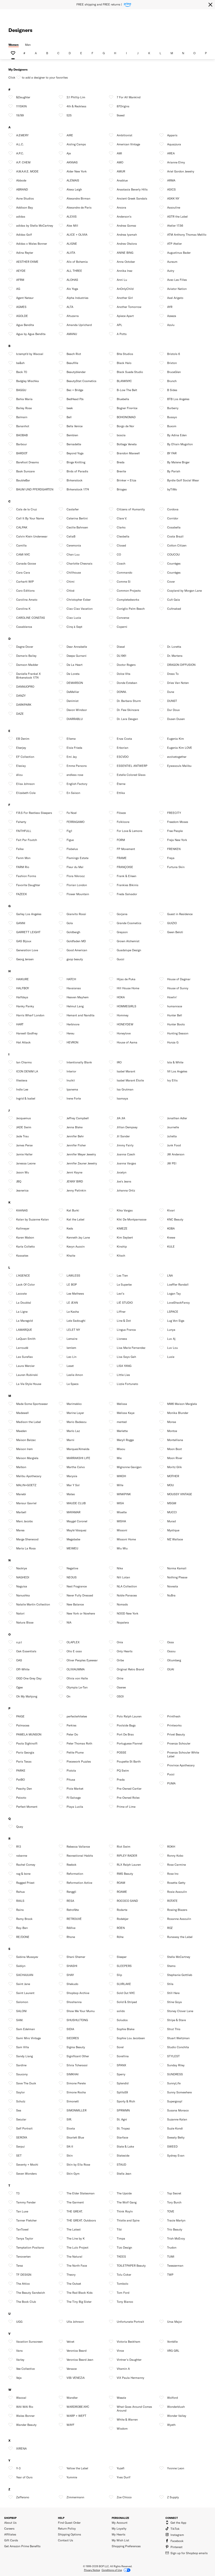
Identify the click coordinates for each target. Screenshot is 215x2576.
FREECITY (174, 812)
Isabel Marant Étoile (130, 1080)
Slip (119, 1975)
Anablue (122, 180)
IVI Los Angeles (177, 1071)
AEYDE (21, 270)
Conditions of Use (112, 2569)
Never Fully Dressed (80, 1595)
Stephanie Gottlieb (179, 1975)
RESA (70, 1900)
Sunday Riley (176, 2065)
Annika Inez (124, 270)
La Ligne (22, 1311)
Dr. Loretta (174, 646)
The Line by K (76, 2238)
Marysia (72, 1476)
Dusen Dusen (176, 719)
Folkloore (123, 822)
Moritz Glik (174, 1467)
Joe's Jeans (124, 1181)
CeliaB (71, 536)
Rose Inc (172, 1873)
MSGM (171, 1503)
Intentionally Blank (79, 1062)
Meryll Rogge (125, 1440)
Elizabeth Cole (25, 793)
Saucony (22, 2074)
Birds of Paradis (77, 471)
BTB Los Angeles (178, 399)
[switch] (10, 97)
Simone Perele (76, 2083)
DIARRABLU (75, 719)
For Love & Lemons (129, 831)
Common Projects (129, 590)
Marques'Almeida (78, 1449)
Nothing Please (177, 1577)
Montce (172, 1431)
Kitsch (121, 1255)
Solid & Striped (127, 2002)
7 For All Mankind (128, 97)
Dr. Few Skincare (128, 710)
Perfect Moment (26, 1806)
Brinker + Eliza (126, 480)
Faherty (21, 822)
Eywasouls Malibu (179, 765)
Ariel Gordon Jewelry (180, 171)
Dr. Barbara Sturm (129, 701)
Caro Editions (25, 590)
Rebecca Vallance (78, 1846)
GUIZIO (172, 923)
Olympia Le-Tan (77, 1687)
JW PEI (171, 1163)
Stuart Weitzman (178, 2038)
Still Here (173, 1993)
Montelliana (175, 1440)
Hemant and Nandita (80, 1015)
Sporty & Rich (126, 2101)
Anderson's (124, 216)
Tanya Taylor (24, 2238)
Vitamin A (123, 2368)
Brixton (172, 363)
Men (28, 45)
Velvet (70, 2341)
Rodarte (122, 1909)
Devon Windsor (77, 710)
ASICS (171, 189)
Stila (170, 1984)
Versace (72, 2368)
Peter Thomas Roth (79, 1743)
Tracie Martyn (176, 2220)
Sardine (21, 2065)
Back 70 (21, 372)
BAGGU (21, 390)
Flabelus (72, 849)
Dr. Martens (174, 655)
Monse (171, 1422)
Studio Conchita (178, 2047)
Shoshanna (74, 2002)
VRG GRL (173, 2350)
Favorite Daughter (28, 885)
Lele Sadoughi (76, 1320)
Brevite (121, 471)
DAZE (20, 713)
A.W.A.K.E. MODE (27, 171)
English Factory (77, 784)
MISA (120, 1503)
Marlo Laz (73, 1431)
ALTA (70, 307)
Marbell (21, 1512)
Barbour (21, 444)
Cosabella (174, 527)
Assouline (173, 207)
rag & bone (23, 1873)
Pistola (71, 1770)
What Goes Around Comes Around (134, 2408)
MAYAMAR (73, 1512)
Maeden (21, 1431)
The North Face (77, 2265)
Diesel (121, 646)
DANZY (21, 695)
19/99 (20, 115)
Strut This (173, 2029)
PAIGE (20, 1716)
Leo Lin (71, 1356)
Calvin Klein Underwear (31, 536)
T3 (18, 2193)
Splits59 (122, 2092)
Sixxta (71, 2128)
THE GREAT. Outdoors (81, 2220)
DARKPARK (23, 704)
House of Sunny (177, 988)
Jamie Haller (24, 1154)
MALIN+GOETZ (26, 1485)
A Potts (122, 334)
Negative (72, 1568)
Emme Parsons (77, 765)
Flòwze (121, 812)
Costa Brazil (175, 536)
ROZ (170, 1928)
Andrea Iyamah (127, 234)
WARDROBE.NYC (78, 2406)
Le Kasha (73, 1311)
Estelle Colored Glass (131, 774)
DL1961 (121, 655)
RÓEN (121, 1928)
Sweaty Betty (176, 2137)
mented (122, 1422)
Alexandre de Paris (79, 207)
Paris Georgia (25, 1752)
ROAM (121, 1882)
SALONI (21, 2011)
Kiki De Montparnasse (131, 1219)
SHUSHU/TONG (77, 2020)
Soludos (122, 2020)
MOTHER (173, 1476)
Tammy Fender (26, 2202)
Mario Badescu (77, 1422)
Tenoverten (23, 2256)
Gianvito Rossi (76, 914)
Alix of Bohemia (77, 261)
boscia (121, 435)
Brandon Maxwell (128, 453)
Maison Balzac (26, 1440)
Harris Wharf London (30, 1015)
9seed (121, 115)
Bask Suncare (25, 471)
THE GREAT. (75, 2211)
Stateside (123, 2155)
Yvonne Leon (175, 2468)
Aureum (172, 261)
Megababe (73, 1539)
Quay (19, 1826)
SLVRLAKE (124, 1984)
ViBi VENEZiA (76, 2377)
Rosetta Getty (176, 1882)
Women (13, 45)
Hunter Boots (176, 1024)
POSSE (121, 1752)
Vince (120, 2350)
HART (20, 1024)
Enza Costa (124, 738)
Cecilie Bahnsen (77, 527)
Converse (123, 617)
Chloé (70, 590)
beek (70, 408)
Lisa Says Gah (126, 1356)
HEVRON (72, 1042)
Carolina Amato (26, 599)
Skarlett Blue (75, 2137)
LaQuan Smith (25, 1338)
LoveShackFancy (178, 1302)
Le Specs (73, 1384)
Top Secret (174, 2193)
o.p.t (19, 1642)
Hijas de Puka (126, 979)
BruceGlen (174, 372)
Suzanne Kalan (177, 2119)
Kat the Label (75, 1219)
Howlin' (172, 997)
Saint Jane (23, 1984)
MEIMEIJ (72, 1548)
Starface (122, 2137)
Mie (119, 1458)
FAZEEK (21, 894)
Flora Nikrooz (76, 876)
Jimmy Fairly (125, 1145)
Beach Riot (74, 354)
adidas (20, 216)
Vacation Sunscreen (29, 2341)
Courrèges (174, 563)
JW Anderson (175, 1154)
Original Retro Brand (130, 1669)
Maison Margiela (27, 1458)
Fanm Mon (23, 858)
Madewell (22, 1413)
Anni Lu (122, 279)
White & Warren (127, 2419)
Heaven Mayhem (78, 997)
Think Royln (125, 2211)
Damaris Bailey (26, 655)
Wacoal (21, 2397)
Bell (69, 417)
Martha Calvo (76, 1467)
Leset (70, 1365)
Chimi (71, 581)
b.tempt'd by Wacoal (29, 354)
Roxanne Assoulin (179, 1919)
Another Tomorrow (129, 307)
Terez (19, 2265)
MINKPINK (124, 1494)
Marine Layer (75, 1413)
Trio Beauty (174, 2229)
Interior (71, 1071)
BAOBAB (22, 435)
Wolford (172, 2397)
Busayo (172, 417)
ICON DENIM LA (27, 1071)
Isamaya (122, 1098)
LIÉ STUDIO (125, 1302)
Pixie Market (75, 1788)
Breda (121, 462)
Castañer (73, 509)
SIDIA (70, 2029)
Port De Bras (125, 1734)
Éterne (121, 784)
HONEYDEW (125, 1024)
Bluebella (123, 399)
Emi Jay (72, 756)
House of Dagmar (178, 979)
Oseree (121, 1687)
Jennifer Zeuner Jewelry (82, 1163)
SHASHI (72, 1966)
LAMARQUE (24, 1329)
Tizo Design (124, 2247)
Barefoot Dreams (27, 462)
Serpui (20, 2146)
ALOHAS (72, 279)
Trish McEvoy (176, 2238)
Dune (170, 692)
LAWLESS (73, 1275)
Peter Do (72, 1734)
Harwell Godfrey (27, 1033)
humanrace (174, 1006)
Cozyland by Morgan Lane (184, 590)
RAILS (20, 1900)
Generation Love (27, 950)
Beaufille (72, 363)
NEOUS (72, 1577)
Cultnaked (174, 608)
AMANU (72, 334)
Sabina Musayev (27, 1957)
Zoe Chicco (124, 2497)
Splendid (122, 2083)
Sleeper (122, 1957)
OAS (19, 1660)
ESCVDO (122, 756)
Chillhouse (74, 572)
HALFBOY (22, 988)
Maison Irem (24, 1449)
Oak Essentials (26, 1651)
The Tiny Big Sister (79, 2301)
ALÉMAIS (73, 180)
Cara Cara (23, 572)
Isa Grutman (125, 1089)
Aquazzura (174, 144)
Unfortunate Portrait (130, 2321)
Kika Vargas (125, 1210)
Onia (120, 1642)
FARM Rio (22, 867)
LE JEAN (72, 1302)
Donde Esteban (127, 682)
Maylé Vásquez (76, 1530)
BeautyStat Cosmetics (81, 381)
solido (121, 2011)
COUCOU (173, 554)
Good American (77, 950)
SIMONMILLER (77, 2110)
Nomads (122, 1604)
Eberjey (21, 747)
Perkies (71, 1725)
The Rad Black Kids (80, 2292)
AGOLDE (22, 316)
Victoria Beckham (128, 2341)
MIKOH (121, 1476)
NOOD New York (127, 1613)
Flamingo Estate (77, 858)
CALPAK (21, 527)
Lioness (122, 1338)
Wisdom (122, 2428)
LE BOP (72, 1284)
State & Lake (125, 2146)
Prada (121, 1779)
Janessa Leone (25, 1163)
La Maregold (24, 1320)
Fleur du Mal (75, 867)
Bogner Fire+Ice (127, 408)
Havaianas (74, 988)
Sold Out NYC (126, 1993)
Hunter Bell (174, 1015)
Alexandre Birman (78, 198)
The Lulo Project (77, 2247)
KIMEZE (122, 1228)
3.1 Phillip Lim (76, 97)
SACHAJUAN (24, 1975)
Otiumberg (174, 1660)
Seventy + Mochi (27, 2164)
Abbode (21, 180)
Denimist (73, 701)
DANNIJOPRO (25, 686)
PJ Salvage (74, 1797)
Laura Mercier (25, 1365)
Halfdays (22, 997)
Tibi (119, 2229)
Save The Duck (26, 2083)
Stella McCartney (178, 1957)
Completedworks (128, 599)
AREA (171, 153)
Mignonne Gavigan (129, 1467)
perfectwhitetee (77, 1716)
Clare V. (122, 518)
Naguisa (21, 1586)
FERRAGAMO (75, 822)
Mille (120, 1485)
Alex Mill (72, 225)
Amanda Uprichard (79, 325)
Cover (171, 581)
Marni (70, 1440)
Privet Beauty (176, 1734)
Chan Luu (73, 554)
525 (69, 115)
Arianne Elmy (176, 162)
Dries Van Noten (178, 682)
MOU (170, 1485)
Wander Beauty (26, 2424)
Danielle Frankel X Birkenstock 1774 (28, 675)
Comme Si (124, 581)
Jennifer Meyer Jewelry (81, 1154)
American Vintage (128, 144)
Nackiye (21, 1568)
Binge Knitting (76, 462)
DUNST (172, 701)
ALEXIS (72, 216)
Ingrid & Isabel (25, 1098)
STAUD (121, 2164)
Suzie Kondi (175, 2128)
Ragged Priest (25, 1882)
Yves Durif (123, 2477)
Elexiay (21, 765)
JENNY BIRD (75, 1181)
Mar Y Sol (73, 1485)
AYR (169, 307)
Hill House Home (128, 988)
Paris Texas (23, 1761)
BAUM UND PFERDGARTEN (34, 489)
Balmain (21, 417)
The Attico (23, 2283)
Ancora (121, 207)
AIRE (70, 135)
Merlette (122, 1431)
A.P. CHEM (23, 162)
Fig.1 (69, 831)
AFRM (20, 279)
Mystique (173, 1530)
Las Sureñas (24, 1356)
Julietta (172, 1136)
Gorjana (122, 914)
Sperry (121, 2074)
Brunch (172, 381)
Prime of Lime (126, 1806)
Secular (21, 2119)
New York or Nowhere (81, 1613)
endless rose (75, 774)
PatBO (20, 1779)
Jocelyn (121, 1172)
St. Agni (122, 2119)
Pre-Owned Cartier (129, 1788)
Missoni (122, 1530)
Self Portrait (24, 2128)
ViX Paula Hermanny (130, 2377)
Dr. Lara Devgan (127, 719)
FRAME (122, 858)
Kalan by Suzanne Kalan (32, 1219)
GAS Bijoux (23, 941)
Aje (69, 153)
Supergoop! (174, 2101)
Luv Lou (172, 1347)
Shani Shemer (76, 1957)
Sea (18, 2110)
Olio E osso (74, 1651)
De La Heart (75, 664)
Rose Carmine (176, 1864)
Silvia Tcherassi (77, 2065)
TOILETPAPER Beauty (131, 2265)
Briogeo (122, 489)
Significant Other (78, 2056)
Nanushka (23, 1595)
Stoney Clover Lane (180, 2011)
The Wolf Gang (126, 2202)
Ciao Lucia (74, 617)
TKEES (121, 2256)
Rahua (20, 1891)
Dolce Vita (123, 673)
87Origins (123, 106)
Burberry (172, 408)
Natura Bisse (24, 1622)
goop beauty (75, 959)
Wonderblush (176, 2406)
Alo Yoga (72, 288)
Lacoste (21, 1293)
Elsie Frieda (74, 747)
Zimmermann (75, 2497)
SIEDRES (73, 2038)
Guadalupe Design (129, 950)
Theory (71, 2274)
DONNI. (122, 692)
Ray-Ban (22, 1928)
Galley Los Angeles (28, 914)
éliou (19, 774)
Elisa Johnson (25, 784)
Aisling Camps (76, 144)
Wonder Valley (176, 2415)
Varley (20, 2359)
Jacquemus (23, 1118)
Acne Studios (25, 198)
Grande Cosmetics (129, 923)
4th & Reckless (76, 106)
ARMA (171, 180)
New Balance (75, 1604)
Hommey (122, 1015)
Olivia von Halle (77, 1678)
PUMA (171, 1783)
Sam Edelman (25, 2029)
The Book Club (26, 2301)
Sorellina (123, 2056)
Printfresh (173, 1716)
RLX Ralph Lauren (129, 1864)
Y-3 (18, 2468)
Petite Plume (75, 1752)
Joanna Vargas (126, 1163)
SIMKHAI (73, 2074)
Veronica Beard (77, 2350)
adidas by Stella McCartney (34, 225)
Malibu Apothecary (28, 1476)
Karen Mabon (25, 1237)
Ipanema (72, 1089)
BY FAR (172, 453)
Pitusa (71, 1779)
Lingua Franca (126, 1329)
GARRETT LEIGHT (28, 932)
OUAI (170, 1669)
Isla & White (175, 1062)
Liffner (121, 1311)
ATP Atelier (174, 243)
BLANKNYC (124, 381)
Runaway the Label (180, 1937)
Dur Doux (173, 710)
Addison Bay (24, 207)
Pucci (170, 1774)
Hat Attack (23, 1042)
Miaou (121, 1449)
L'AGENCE (23, 1275)
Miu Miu (122, 1548)
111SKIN (21, 106)
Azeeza (171, 316)
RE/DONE (22, 1937)
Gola (70, 923)
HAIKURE (22, 979)
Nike (120, 1568)
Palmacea (22, 1725)
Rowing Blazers (177, 1909)
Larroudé (22, 1347)
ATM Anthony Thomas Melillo (186, 234)
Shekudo (72, 1984)
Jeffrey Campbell (78, 1118)
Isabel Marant (126, 1071)
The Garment (75, 2202)
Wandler (72, 2397)
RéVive (71, 1928)
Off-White (22, 1669)
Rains (20, 1909)
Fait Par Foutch (26, 840)
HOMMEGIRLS (126, 1006)
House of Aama (127, 1042)
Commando (124, 572)
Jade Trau (22, 1136)
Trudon (171, 2247)
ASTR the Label (177, 216)
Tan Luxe (22, 2211)
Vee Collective (25, 2368)
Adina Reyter (24, 252)
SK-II (70, 2146)
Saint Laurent (25, 1993)
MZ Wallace (175, 1539)
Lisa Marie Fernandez (131, 1347)
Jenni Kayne (74, 1172)
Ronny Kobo (175, 1855)
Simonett (73, 2101)
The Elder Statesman (80, 2193)
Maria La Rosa (26, 1548)
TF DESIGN (23, 2274)
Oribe (120, 1660)
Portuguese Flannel (129, 1743)
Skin (70, 2155)
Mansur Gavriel (26, 1503)
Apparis (172, 135)
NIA (69, 1622)
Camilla (21, 545)
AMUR (121, 171)
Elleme (71, 738)
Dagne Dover (24, 646)
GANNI (20, 923)
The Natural (74, 2256)
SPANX (121, 2065)
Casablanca (24, 626)
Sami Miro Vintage (28, 2038)
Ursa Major (174, 2321)
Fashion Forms (26, 876)
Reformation (75, 1873)
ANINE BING (125, 252)
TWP (170, 2274)
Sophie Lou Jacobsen (131, 2038)
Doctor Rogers (126, 664)
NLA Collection (127, 1586)
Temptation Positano (30, 2247)
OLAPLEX (73, 1642)
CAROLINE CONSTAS (30, 617)
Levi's (120, 1293)
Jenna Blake (75, 1127)
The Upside (124, 2193)
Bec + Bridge (75, 390)
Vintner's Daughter (129, 2359)
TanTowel (22, 2229)
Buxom (171, 426)
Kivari (171, 1210)
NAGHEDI (22, 1577)
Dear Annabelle (77, 646)
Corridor (172, 518)
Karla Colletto (25, 1246)
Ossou (171, 1651)
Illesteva (21, 1080)
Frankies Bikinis (127, 885)
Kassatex (22, 1255)
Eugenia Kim (175, 738)
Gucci (120, 959)
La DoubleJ (23, 1302)
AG (18, 288)
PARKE (20, 1770)
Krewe (171, 1237)
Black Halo (124, 363)
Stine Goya (174, 2002)
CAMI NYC (23, 554)
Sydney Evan (175, 2155)
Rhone (71, 1937)
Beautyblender (76, 372)
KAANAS (22, 1210)
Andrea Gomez (126, 225)
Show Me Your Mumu (81, 2011)
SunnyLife (174, 2083)
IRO (119, 1062)
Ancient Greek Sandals (132, 198)
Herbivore (73, 1024)
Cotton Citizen (176, 545)
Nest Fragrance (77, 1586)
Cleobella (123, 536)
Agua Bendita (25, 325)
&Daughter (23, 97)
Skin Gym (73, 2173)
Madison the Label (28, 1422)
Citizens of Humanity (131, 509)
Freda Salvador (127, 894)
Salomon (22, 2002)
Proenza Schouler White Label (183, 1754)
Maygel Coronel (77, 1521)
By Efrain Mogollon (180, 444)
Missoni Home (126, 1539)
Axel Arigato (175, 298)
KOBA (171, 1228)
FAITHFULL (23, 831)
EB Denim (22, 738)
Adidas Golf (24, 234)
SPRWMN (123, 2110)
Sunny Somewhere (179, 2092)
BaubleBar (23, 480)
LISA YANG (124, 1365)
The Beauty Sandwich (30, 2292)
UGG (19, 2321)
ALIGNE (72, 243)
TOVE (170, 2211)
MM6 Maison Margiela (182, 1404)
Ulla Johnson (75, 2321)
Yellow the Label (77, 2468)
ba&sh (20, 363)
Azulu (170, 325)
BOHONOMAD (126, 417)
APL (119, 325)
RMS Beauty (125, 1873)
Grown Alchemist (128, 941)
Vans (19, 2350)
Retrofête (73, 1909)
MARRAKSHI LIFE (78, 1458)
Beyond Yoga (75, 453)
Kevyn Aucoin (76, 1246)
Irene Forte (74, 1098)
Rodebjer (122, 1919)
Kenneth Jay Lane (78, 1237)
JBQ (18, 1181)
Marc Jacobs (24, 1521)
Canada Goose (26, 563)
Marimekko (74, 1404)
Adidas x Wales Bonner (31, 243)
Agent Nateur (25, 298)
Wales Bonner (25, 2415)
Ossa (170, 1642)
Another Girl (125, 298)
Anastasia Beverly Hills (132, 189)
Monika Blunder (177, 1413)
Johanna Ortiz (126, 1190)
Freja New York (177, 840)
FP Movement (126, 849)
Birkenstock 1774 (78, 489)
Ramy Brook (24, 1919)
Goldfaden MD (76, 941)
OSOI (120, 1696)
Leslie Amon (75, 1375)
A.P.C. (20, 153)
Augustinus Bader (179, 252)
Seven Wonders (26, 2173)
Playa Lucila (75, 1806)
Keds (70, 1228)
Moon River (174, 1458)
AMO (120, 162)
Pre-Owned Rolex (128, 1797)
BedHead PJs (75, 399)
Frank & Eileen (126, 876)
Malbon (21, 1467)
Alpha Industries (77, 298)
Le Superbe (124, 1284)
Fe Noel (72, 812)
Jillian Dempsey (127, 1127)
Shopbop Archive (78, 1993)
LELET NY (73, 1329)
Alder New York (77, 171)
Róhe (120, 1937)
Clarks (121, 527)
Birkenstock (75, 480)
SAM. (19, 2020)
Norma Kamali (176, 1568)
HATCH (71, 979)
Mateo (71, 1494)
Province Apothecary (181, 1765)
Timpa (121, 2238)
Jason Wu (22, 1172)
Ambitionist (124, 135)
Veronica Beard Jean (80, 2359)
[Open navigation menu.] (5, 15)
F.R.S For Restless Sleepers (34, 812)
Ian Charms (24, 1062)
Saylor (20, 2092)
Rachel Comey (25, 1864)
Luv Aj (171, 1338)
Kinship (122, 1246)
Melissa (122, 1404)
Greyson (122, 932)
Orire (120, 1678)
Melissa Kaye (125, 1413)
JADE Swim (23, 1127)
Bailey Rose (24, 408)
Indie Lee (22, 1089)
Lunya (171, 1329)
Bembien (72, 435)
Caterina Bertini (77, 518)
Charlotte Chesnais (79, 563)
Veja (19, 2377)
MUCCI (172, 1512)
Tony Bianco (125, 2301)
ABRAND (22, 189)
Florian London (77, 885)
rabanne (21, 1855)
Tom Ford (123, 2292)
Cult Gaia (173, 599)
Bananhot (22, 426)
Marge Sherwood (27, 1539)
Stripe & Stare (176, 2020)
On (68, 1696)
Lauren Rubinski (27, 1375)
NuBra (171, 1595)
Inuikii (71, 1080)
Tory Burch (174, 2202)
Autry (170, 270)
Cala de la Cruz (26, 509)
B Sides (172, 390)
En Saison (73, 793)
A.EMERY (22, 135)
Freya (170, 858)
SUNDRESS (175, 2074)
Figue (70, 840)
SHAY (70, 1975)
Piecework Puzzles (79, 1761)
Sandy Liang (24, 2056)
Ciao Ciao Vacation (80, 608)
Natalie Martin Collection (33, 1604)
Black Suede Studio (130, 372)
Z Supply (173, 2497)
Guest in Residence (180, 914)
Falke (20, 849)
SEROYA (21, 2137)
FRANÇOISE (125, 867)
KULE (171, 1246)
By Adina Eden (177, 435)
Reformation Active (79, 1882)
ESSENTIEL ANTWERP (132, 765)
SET (19, 2155)
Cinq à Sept (74, 626)
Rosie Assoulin (177, 1891)
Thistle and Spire (128, 2220)
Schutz (20, 2101)
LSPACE (172, 1311)
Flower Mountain (78, 894)
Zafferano (22, 2497)
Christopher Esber (79, 599)
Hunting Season (177, 1033)
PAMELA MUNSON (28, 1734)
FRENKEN (174, 849)
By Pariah (173, 471)
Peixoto (21, 1797)
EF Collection (25, 756)
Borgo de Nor (125, 426)
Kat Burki (73, 1210)
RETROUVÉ (74, 1919)
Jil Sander (123, 1136)
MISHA (121, 1521)
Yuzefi (120, 2468)
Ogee (19, 1687)
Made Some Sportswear (32, 1404)
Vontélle (172, 2341)
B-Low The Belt (127, 390)
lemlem (71, 1347)
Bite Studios (125, 354)
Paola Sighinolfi (26, 1743)
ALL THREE (74, 270)
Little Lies (123, 1375)
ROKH (171, 1846)
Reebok (71, 1864)
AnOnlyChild (125, 288)
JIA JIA (121, 1118)
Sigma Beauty (76, 2047)
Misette (122, 1512)
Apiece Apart (125, 316)
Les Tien (122, 1275)
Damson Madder (27, 664)
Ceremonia (74, 545)
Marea (20, 1530)
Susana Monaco (178, 2110)
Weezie (121, 2397)
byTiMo (172, 489)
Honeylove (124, 1033)
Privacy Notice (92, 2569)
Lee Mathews (75, 1293)
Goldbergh (73, 932)
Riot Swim (123, 1846)
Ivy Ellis (172, 1080)
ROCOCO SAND (127, 1900)
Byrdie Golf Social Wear (183, 480)
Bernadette (74, 444)
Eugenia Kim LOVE (179, 747)
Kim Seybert (125, 1237)
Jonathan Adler (177, 1118)
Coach (121, 563)
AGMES (21, 307)
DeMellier (73, 692)
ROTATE (172, 1900)
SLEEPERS (124, 1966)
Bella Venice (75, 426)
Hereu (70, 1033)
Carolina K (23, 608)
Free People (175, 831)
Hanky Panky (25, 1006)
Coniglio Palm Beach (131, 608)
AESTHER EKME (27, 261)
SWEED (172, 2146)
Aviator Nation (177, 288)
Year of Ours (24, 2477)
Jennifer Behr (75, 1136)
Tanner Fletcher (26, 2220)
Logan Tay (174, 1293)
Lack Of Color (25, 1284)
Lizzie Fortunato (127, 1384)
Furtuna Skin (176, 867)
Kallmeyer (22, 1228)
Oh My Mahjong (26, 1696)
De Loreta (73, 673)
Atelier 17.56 (175, 225)
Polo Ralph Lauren (129, 1716)
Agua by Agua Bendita (31, 334)
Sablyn (20, 1966)
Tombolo (122, 2283)
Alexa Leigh (74, 189)
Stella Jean (124, 2173)
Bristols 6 (173, 354)
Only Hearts (124, 1651)
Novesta (172, 1586)
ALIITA (71, 252)
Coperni (122, 626)
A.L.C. (20, 144)
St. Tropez (123, 2128)
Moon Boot (174, 1449)
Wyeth (171, 2424)
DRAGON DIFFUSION (181, 664)
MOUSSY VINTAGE (179, 1494)
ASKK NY (173, 198)
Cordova (172, 509)
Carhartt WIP (25, 581)
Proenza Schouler (178, 1743)
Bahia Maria (24, 399)
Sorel (120, 2047)
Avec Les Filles (177, 279)
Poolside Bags (126, 1725)
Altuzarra (73, 316)
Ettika (121, 793)
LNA (170, 1275)
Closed (121, 545)
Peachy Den (24, 1788)
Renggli (71, 1891)
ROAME (122, 1891)
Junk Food (174, 1145)
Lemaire (72, 1338)
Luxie (170, 1356)
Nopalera (123, 1622)
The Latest (74, 2229)
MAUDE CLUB (76, 1503)
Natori (20, 1613)
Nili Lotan (123, 1577)
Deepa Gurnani (77, 655)
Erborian (122, 747)
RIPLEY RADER (127, 1855)
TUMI (170, 2256)
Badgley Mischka (27, 381)
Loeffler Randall (178, 1284)
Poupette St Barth (129, 1761)
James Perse (24, 1145)
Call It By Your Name (30, 518)
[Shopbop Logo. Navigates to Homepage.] (107, 15)
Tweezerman (175, 2265)
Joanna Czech (126, 1154)
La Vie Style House (28, 1384)
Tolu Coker (124, 2274)
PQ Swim (123, 1770)
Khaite (71, 1255)
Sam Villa (22, 2047)
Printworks (174, 1725)
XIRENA (21, 2448)
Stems (171, 1966)
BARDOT (22, 453)
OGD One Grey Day (29, 1678)
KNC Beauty (175, 1219)
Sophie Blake (125, 2029)
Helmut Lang (75, 1006)
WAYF (70, 2424)
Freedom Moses (177, 822)
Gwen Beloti (175, 932)
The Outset (74, 2283)
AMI (119, 153)
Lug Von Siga (175, 1320)
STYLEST (173, 2056)
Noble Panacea (127, 1595)
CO (119, 554)
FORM (121, 840)
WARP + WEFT (76, 2415)
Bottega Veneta (127, 444)
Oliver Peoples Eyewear (82, 1660)
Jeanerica (22, 1190)
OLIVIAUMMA (76, 1669)
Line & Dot (124, 1320)
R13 (18, 1846)
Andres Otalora (127, 243)
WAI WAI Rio (24, 2406)
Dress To (173, 673)
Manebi (21, 1494)
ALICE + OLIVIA (77, 234)
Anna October (126, 261)
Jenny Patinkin (76, 1190)
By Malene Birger (178, 462)
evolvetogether (176, 756)
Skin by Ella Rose (78, 2164)
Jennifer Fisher (76, 1145)
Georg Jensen (25, 959)
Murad (171, 1521)
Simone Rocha (76, 2092)
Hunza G (172, 1042)
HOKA (121, 997)
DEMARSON (75, 682)
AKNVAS (72, 162)
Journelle (173, 1127)
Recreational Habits (80, 1855)
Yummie (72, 2477)
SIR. (69, 2119)
